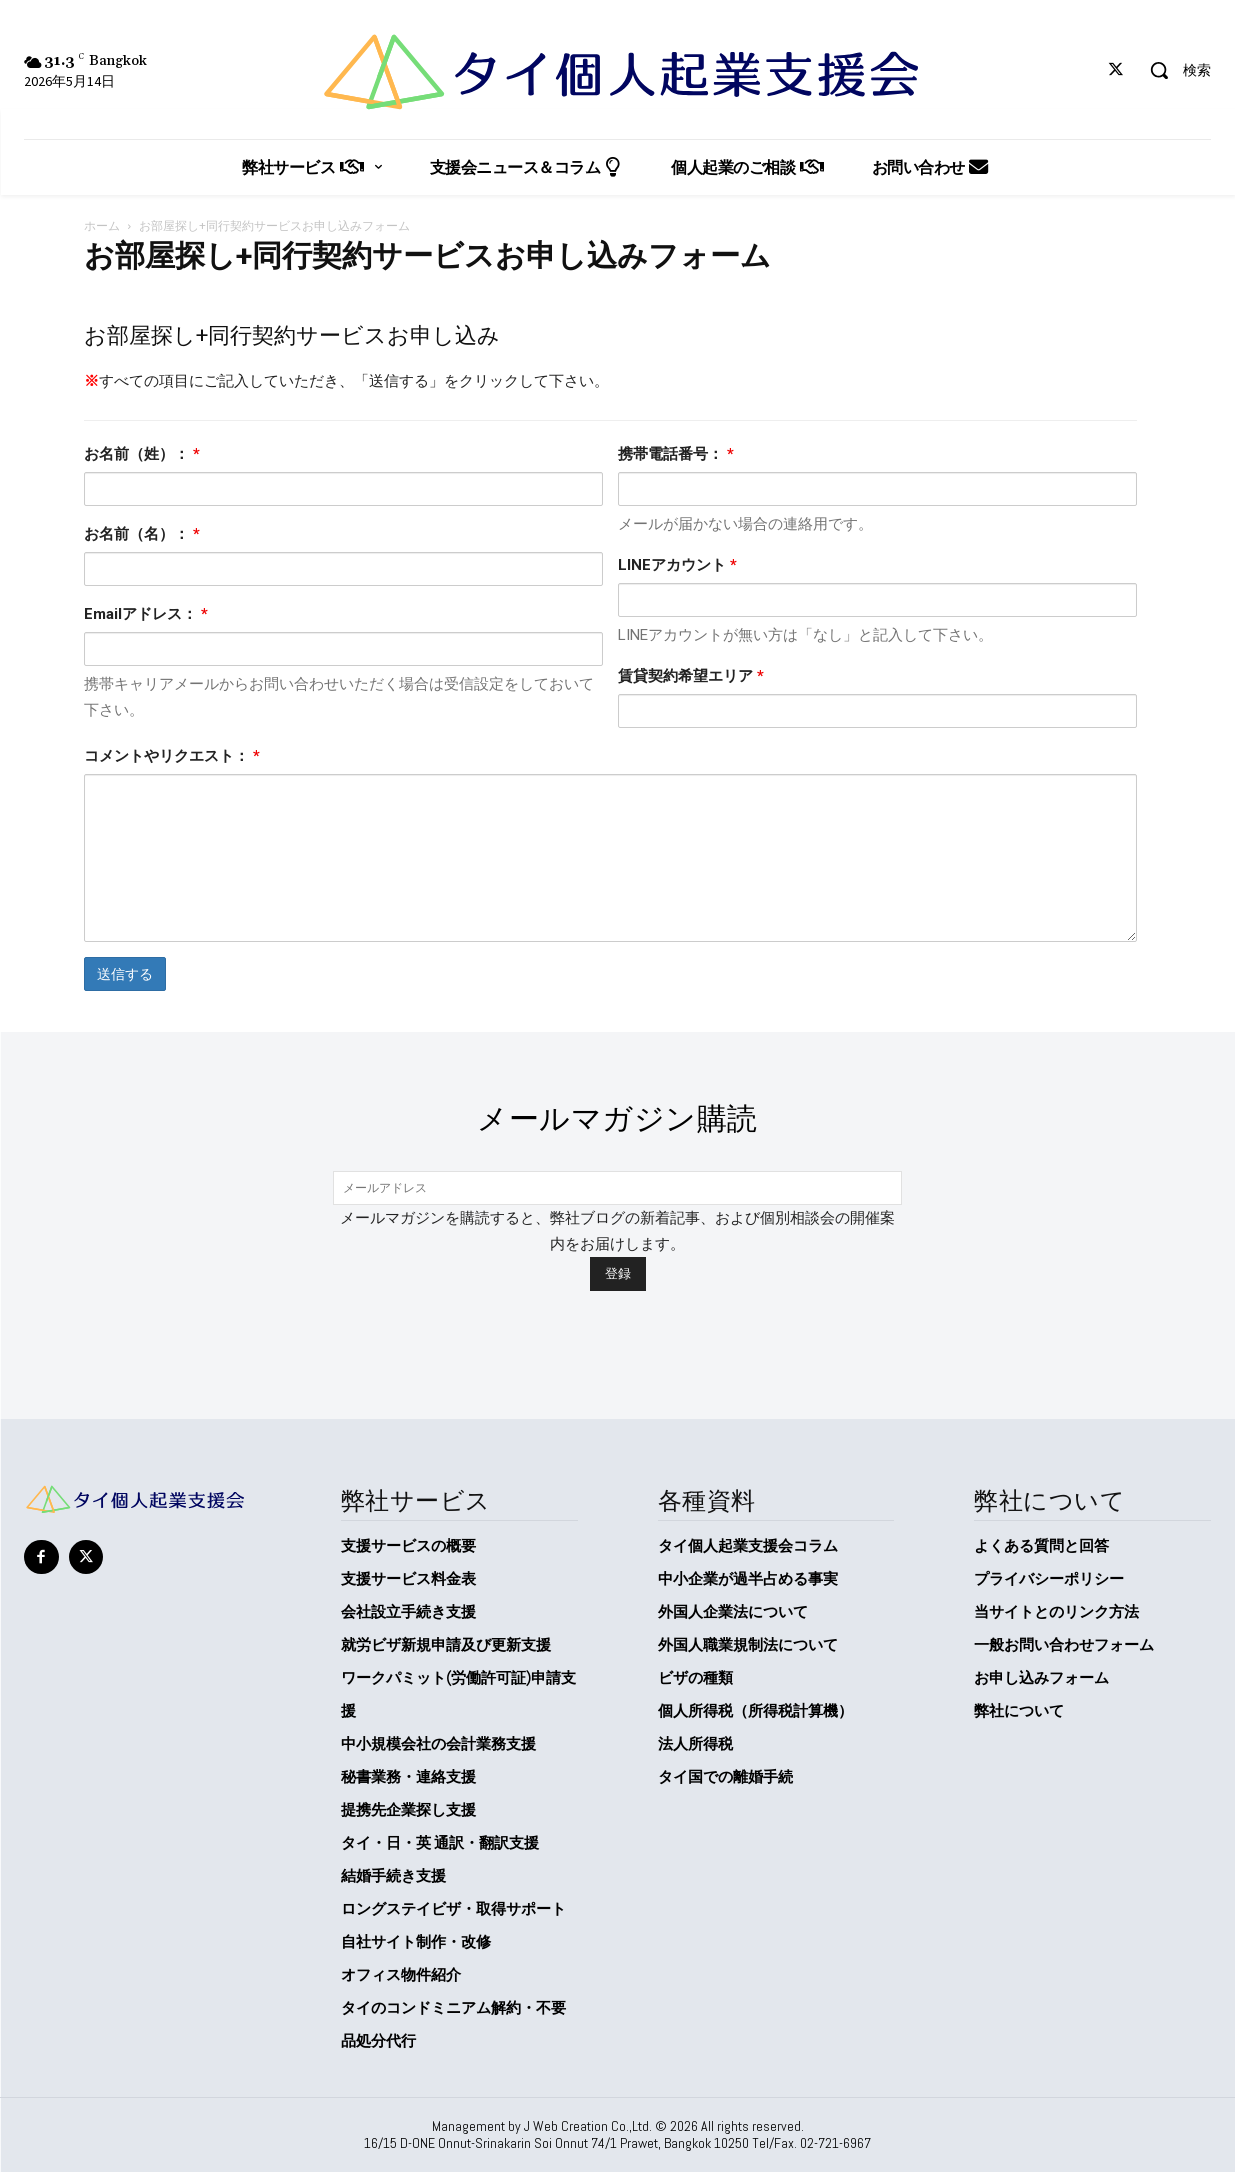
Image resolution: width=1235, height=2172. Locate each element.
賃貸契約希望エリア (691, 676)
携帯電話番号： (676, 454)
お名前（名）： (142, 534)
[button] (1173, 70)
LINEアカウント (677, 565)
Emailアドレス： (146, 614)
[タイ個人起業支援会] (618, 72)
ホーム (102, 225)
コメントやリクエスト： (172, 756)
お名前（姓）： (142, 454)
